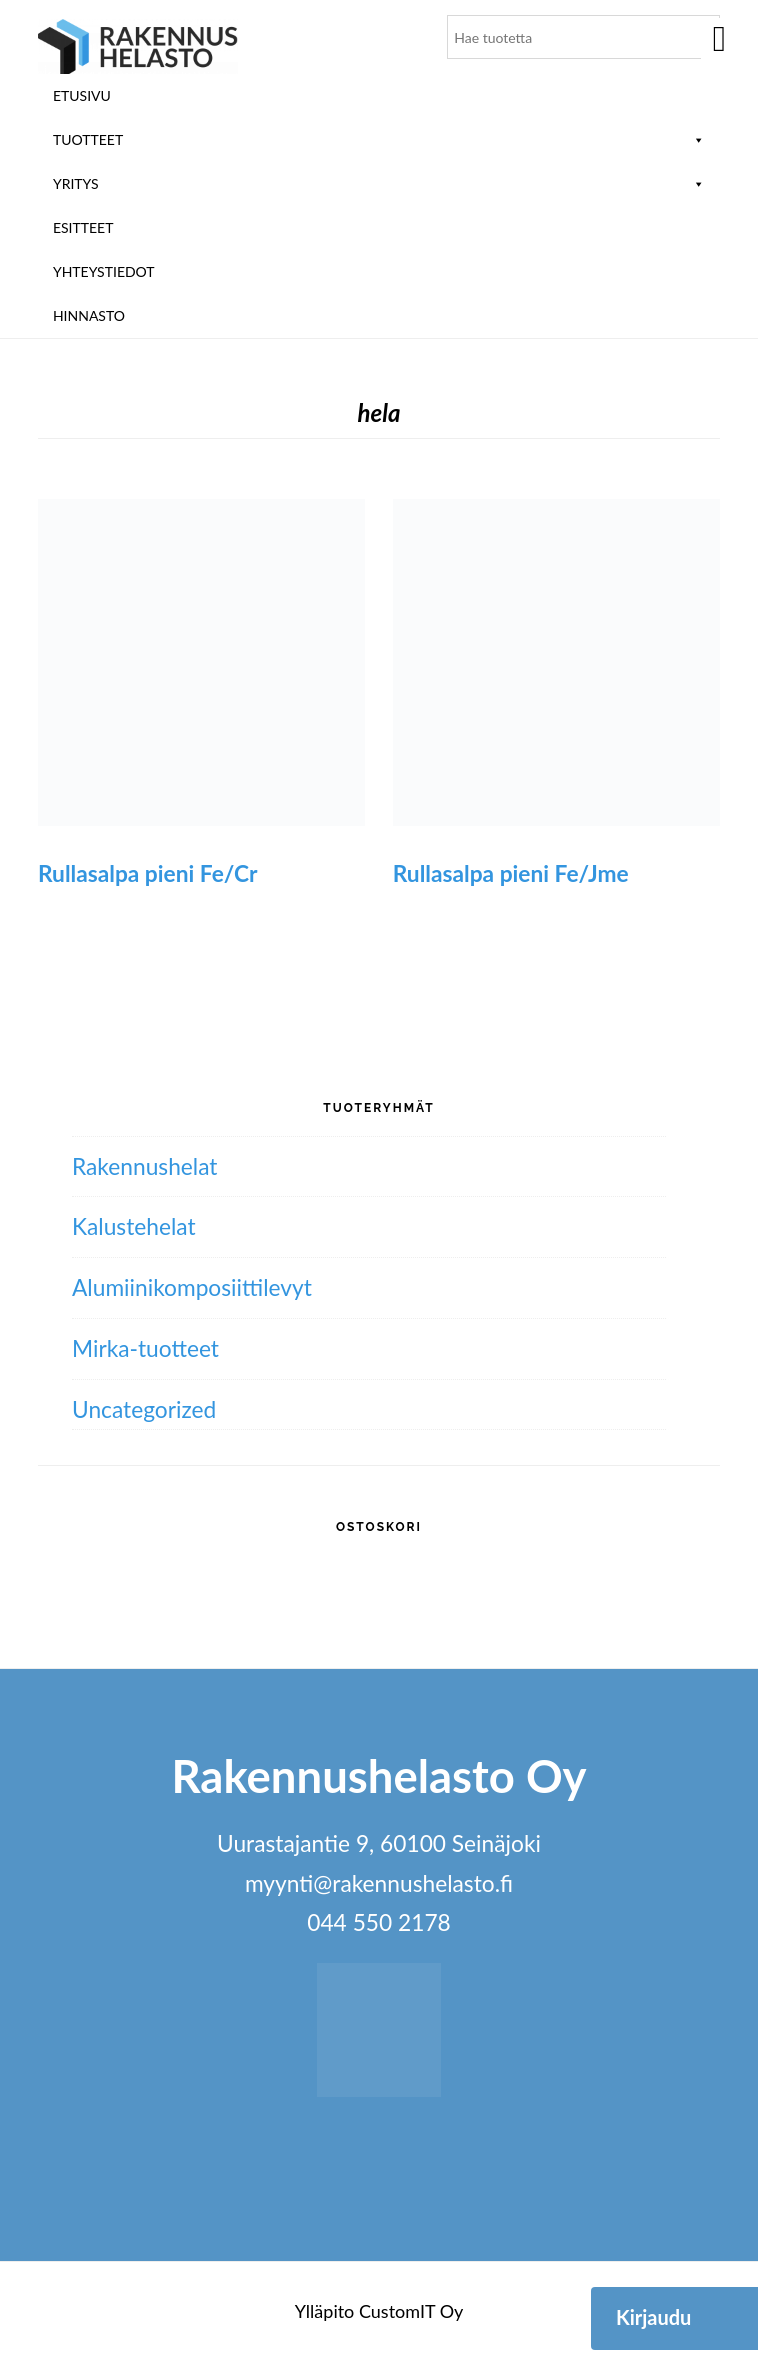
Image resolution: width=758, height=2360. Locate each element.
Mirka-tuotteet (145, 1348)
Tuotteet (379, 139)
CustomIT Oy (411, 2311)
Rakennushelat (145, 1166)
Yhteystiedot (104, 271)
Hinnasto (89, 315)
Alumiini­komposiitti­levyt (192, 1287)
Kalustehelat (134, 1226)
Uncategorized (144, 1409)
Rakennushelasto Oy (138, 47)
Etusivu (82, 95)
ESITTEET (83, 227)
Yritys (379, 183)
